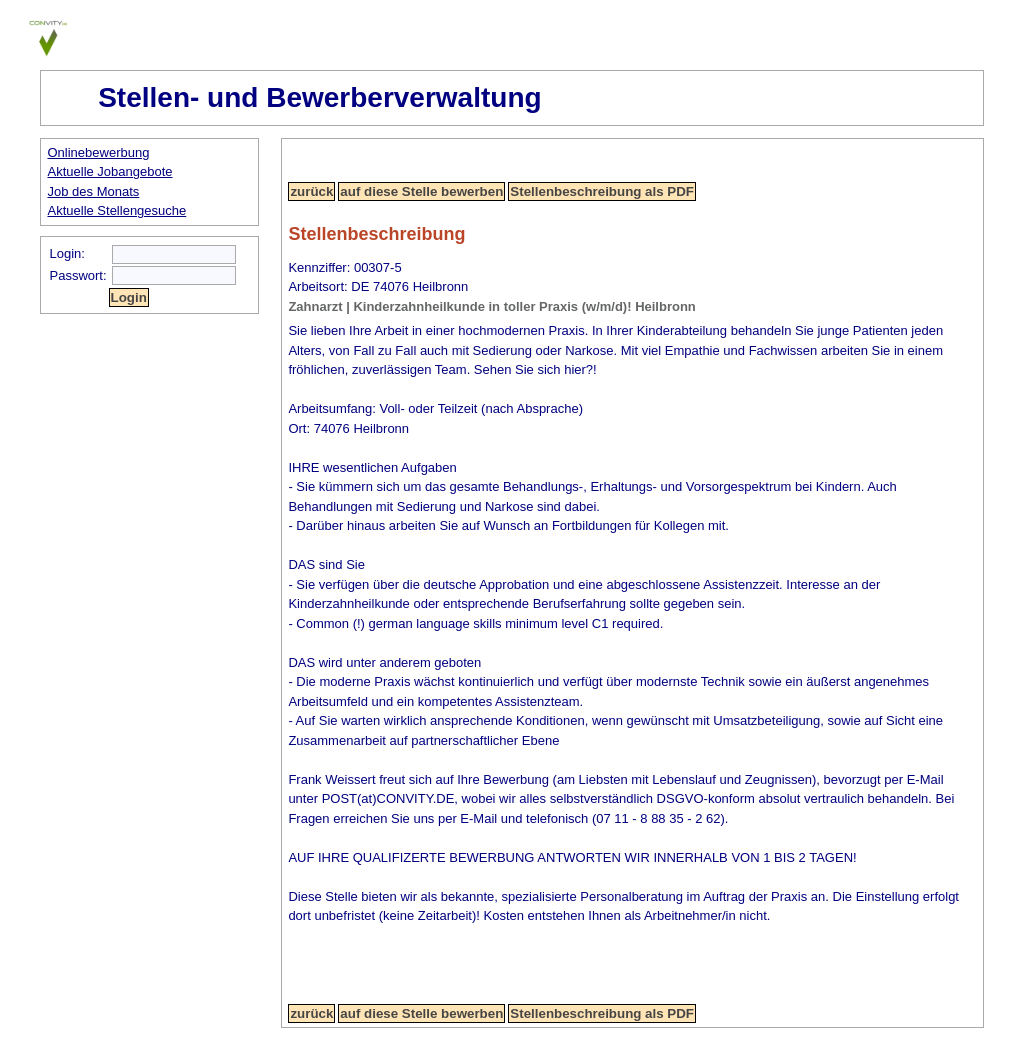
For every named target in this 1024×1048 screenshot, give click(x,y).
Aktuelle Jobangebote (110, 171)
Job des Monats (94, 191)
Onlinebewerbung (99, 152)
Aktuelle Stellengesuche (117, 210)
